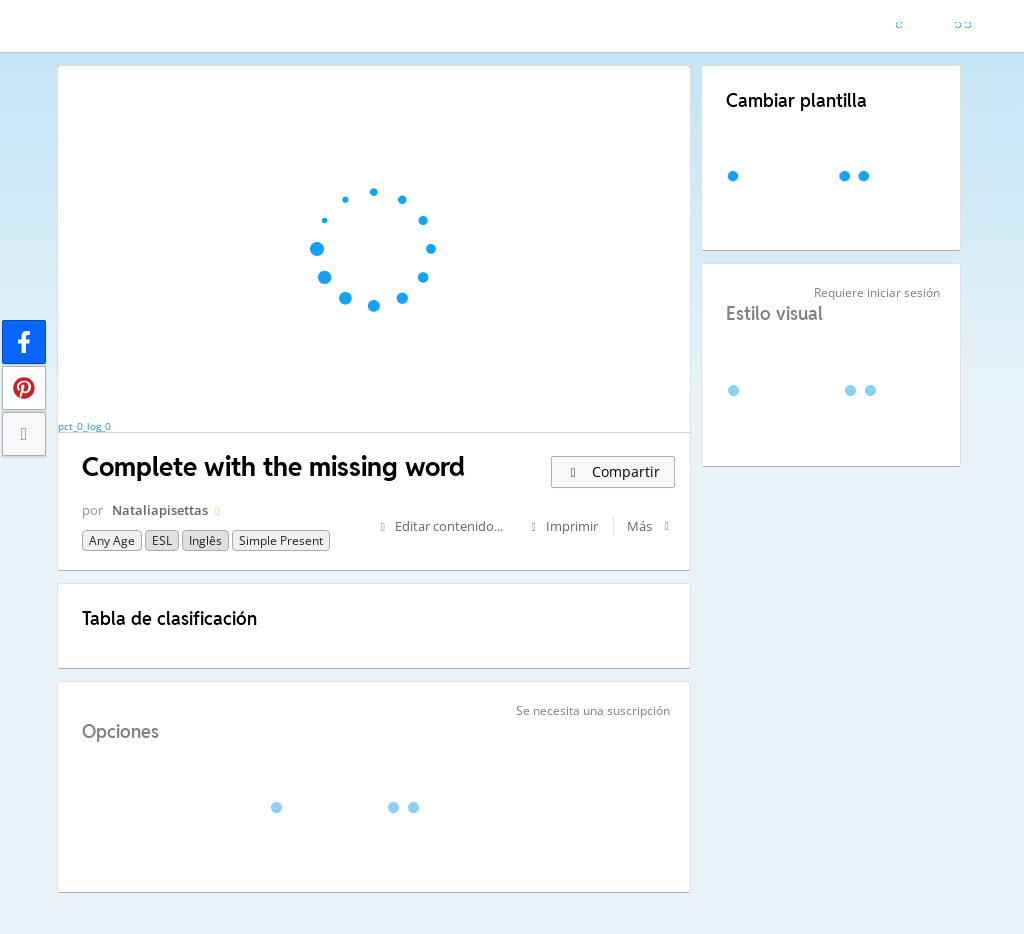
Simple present (281, 540)
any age (112, 540)
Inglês (205, 540)
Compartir (613, 471)
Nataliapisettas (160, 510)
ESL (162, 540)
